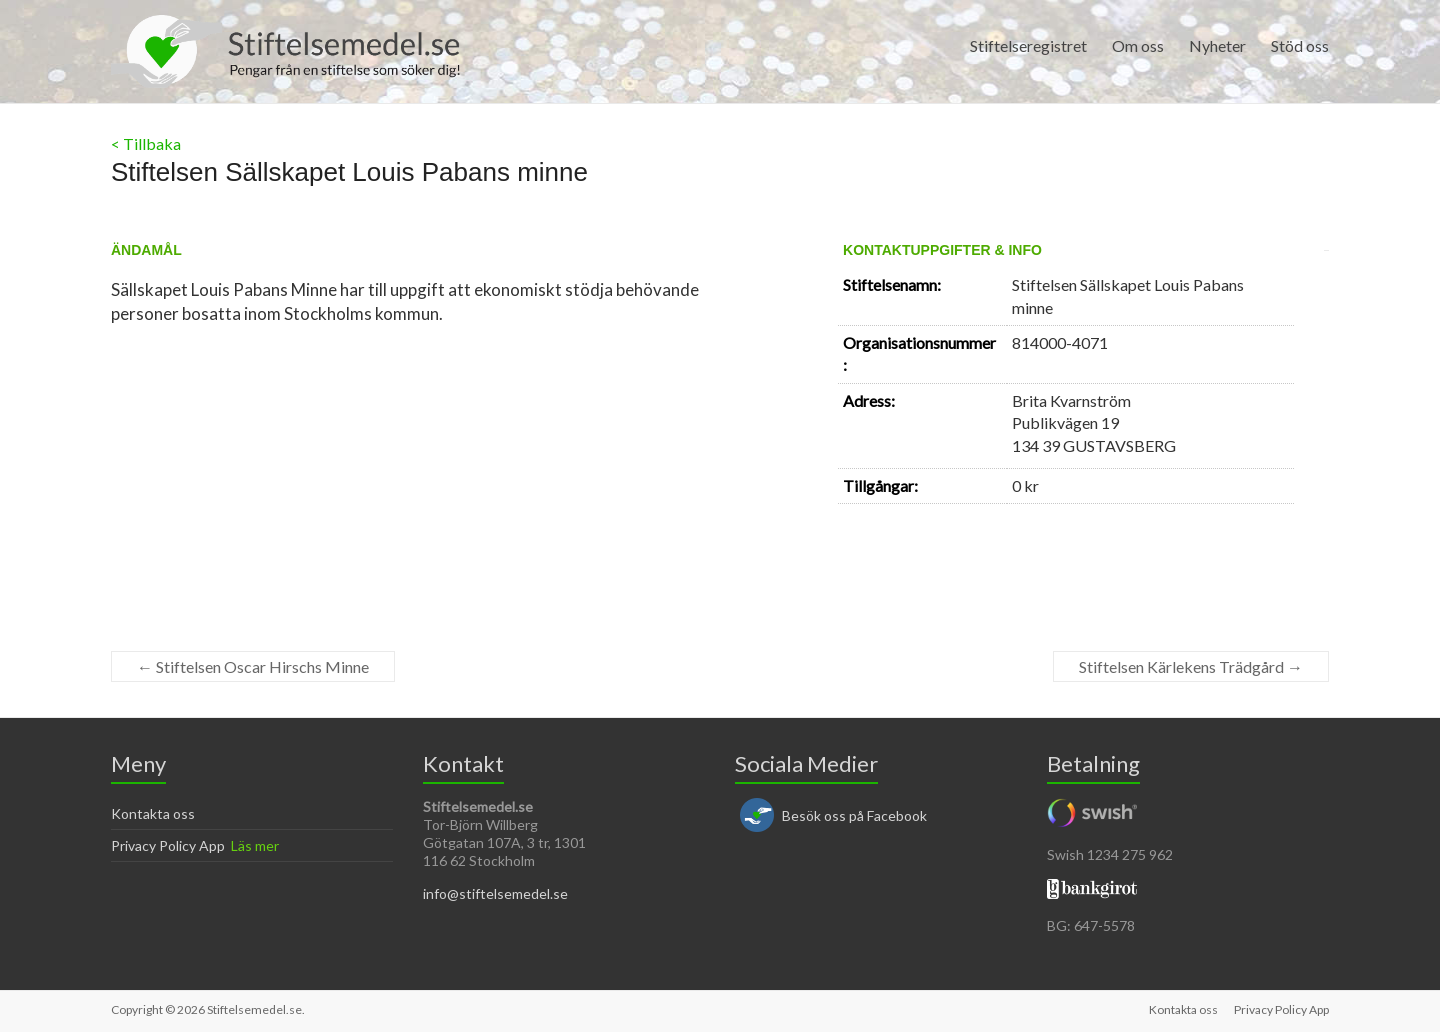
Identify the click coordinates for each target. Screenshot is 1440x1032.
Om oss (1138, 45)
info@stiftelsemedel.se (495, 893)
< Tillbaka (146, 143)
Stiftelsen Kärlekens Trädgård (1191, 666)
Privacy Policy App (168, 845)
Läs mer (255, 845)
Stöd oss (1300, 45)
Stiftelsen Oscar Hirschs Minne (253, 666)
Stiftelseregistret (1028, 45)
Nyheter (1217, 45)
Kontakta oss (153, 813)
